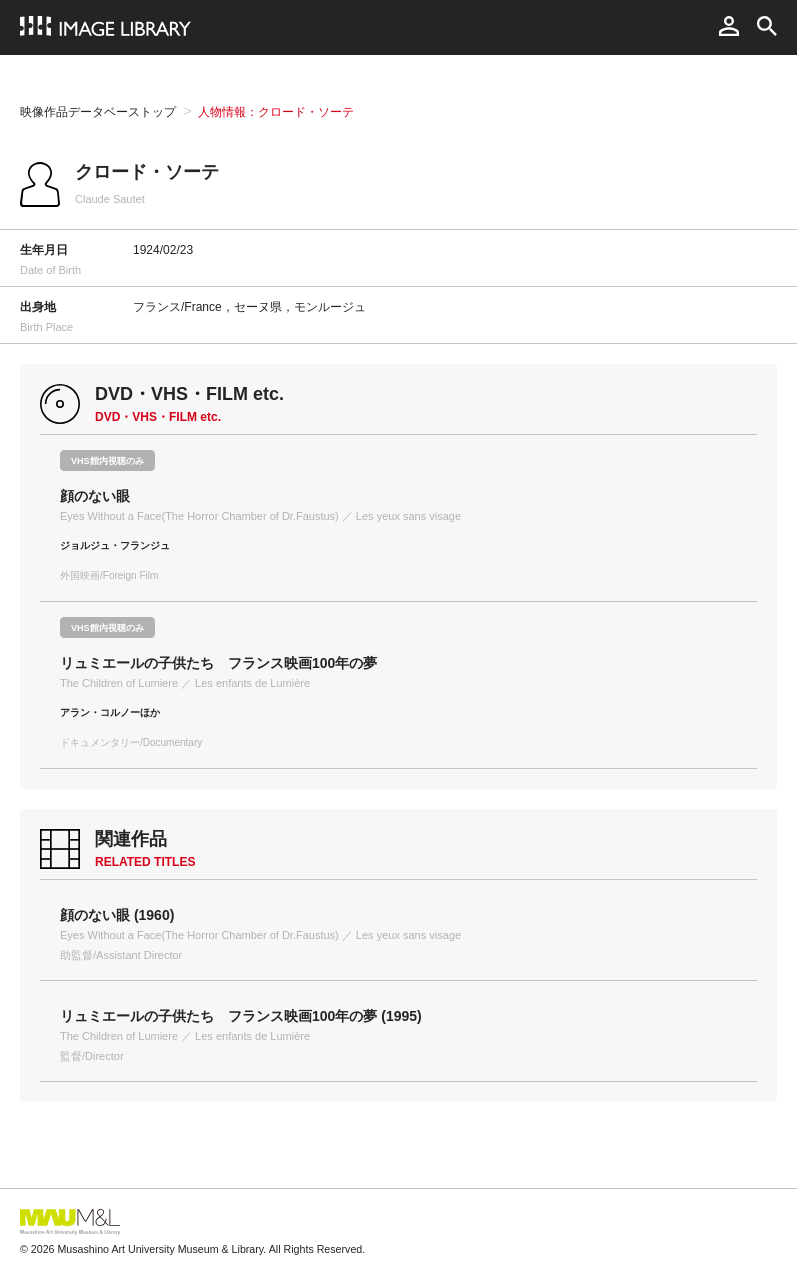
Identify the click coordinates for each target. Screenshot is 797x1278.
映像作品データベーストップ (98, 112)
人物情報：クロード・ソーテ (276, 112)
